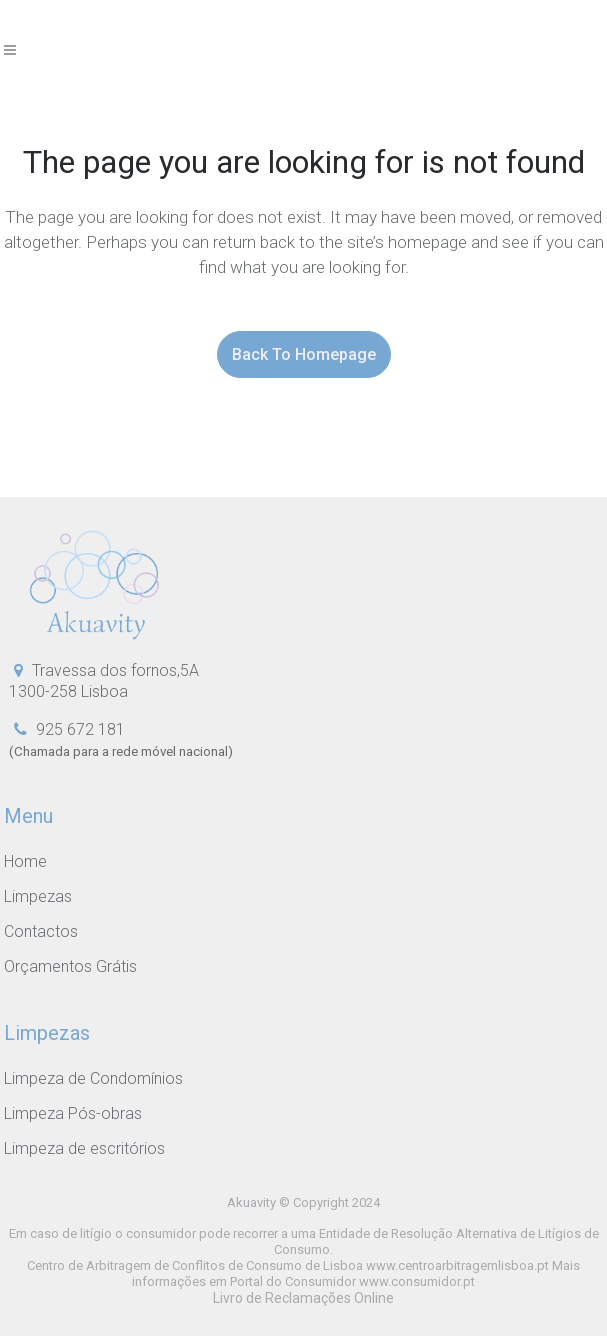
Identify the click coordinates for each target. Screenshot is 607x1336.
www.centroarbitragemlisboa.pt (457, 1265)
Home (25, 862)
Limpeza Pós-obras (73, 1114)
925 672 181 (80, 729)
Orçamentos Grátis (70, 967)
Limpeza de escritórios (84, 1149)
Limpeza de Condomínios (93, 1079)
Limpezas (38, 897)
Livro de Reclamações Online (303, 1298)
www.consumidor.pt (417, 1281)
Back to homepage (304, 354)
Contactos (41, 932)
